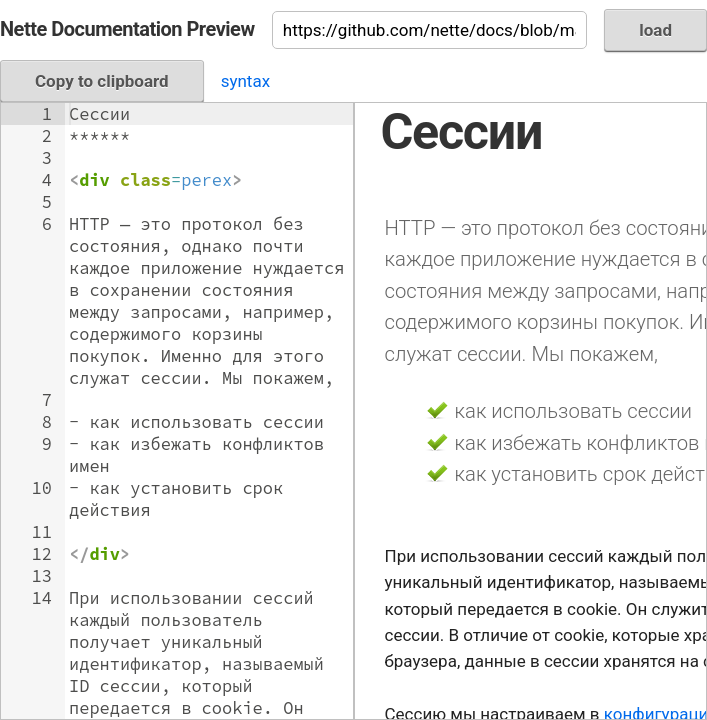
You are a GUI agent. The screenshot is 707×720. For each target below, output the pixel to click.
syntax (245, 81)
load (655, 30)
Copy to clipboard (102, 81)
